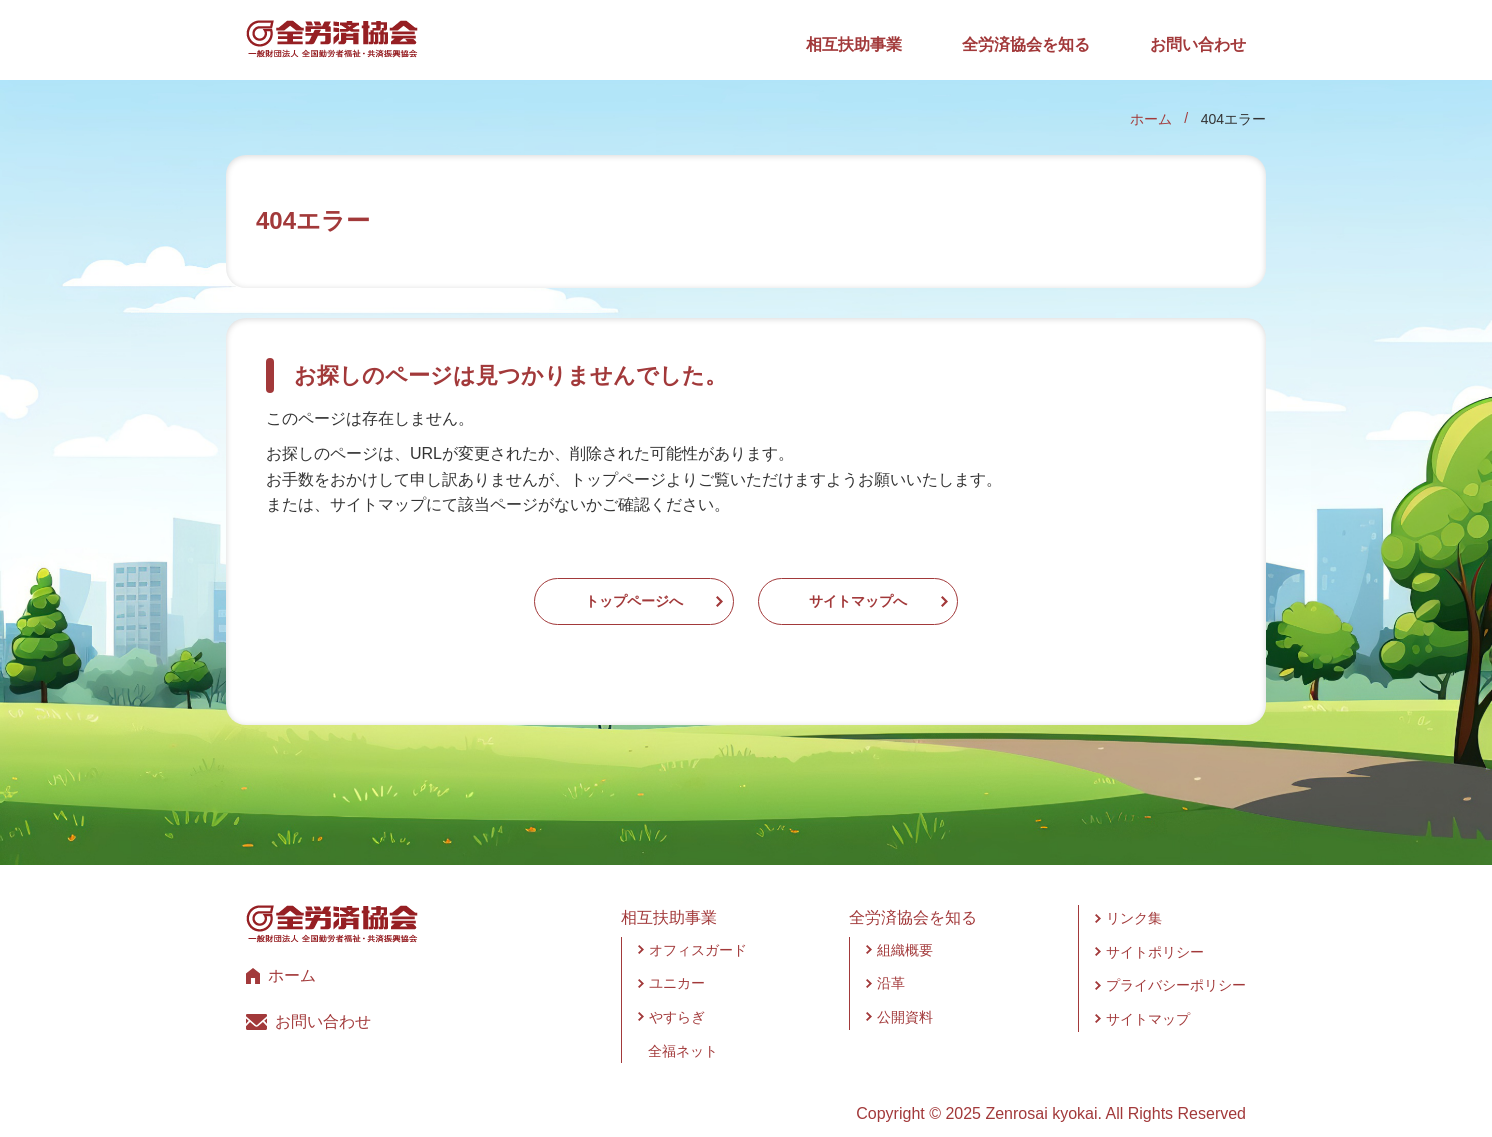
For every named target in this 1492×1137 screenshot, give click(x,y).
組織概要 (905, 930)
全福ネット (683, 1031)
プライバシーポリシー (1176, 966)
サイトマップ (1148, 999)
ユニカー (677, 964)
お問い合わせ (1198, 44)
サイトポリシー (1155, 932)
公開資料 (905, 997)
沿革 (891, 964)
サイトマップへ (918, 591)
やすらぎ (677, 997)
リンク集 (1134, 899)
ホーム (1151, 119)
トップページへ (574, 591)
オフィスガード (698, 930)
